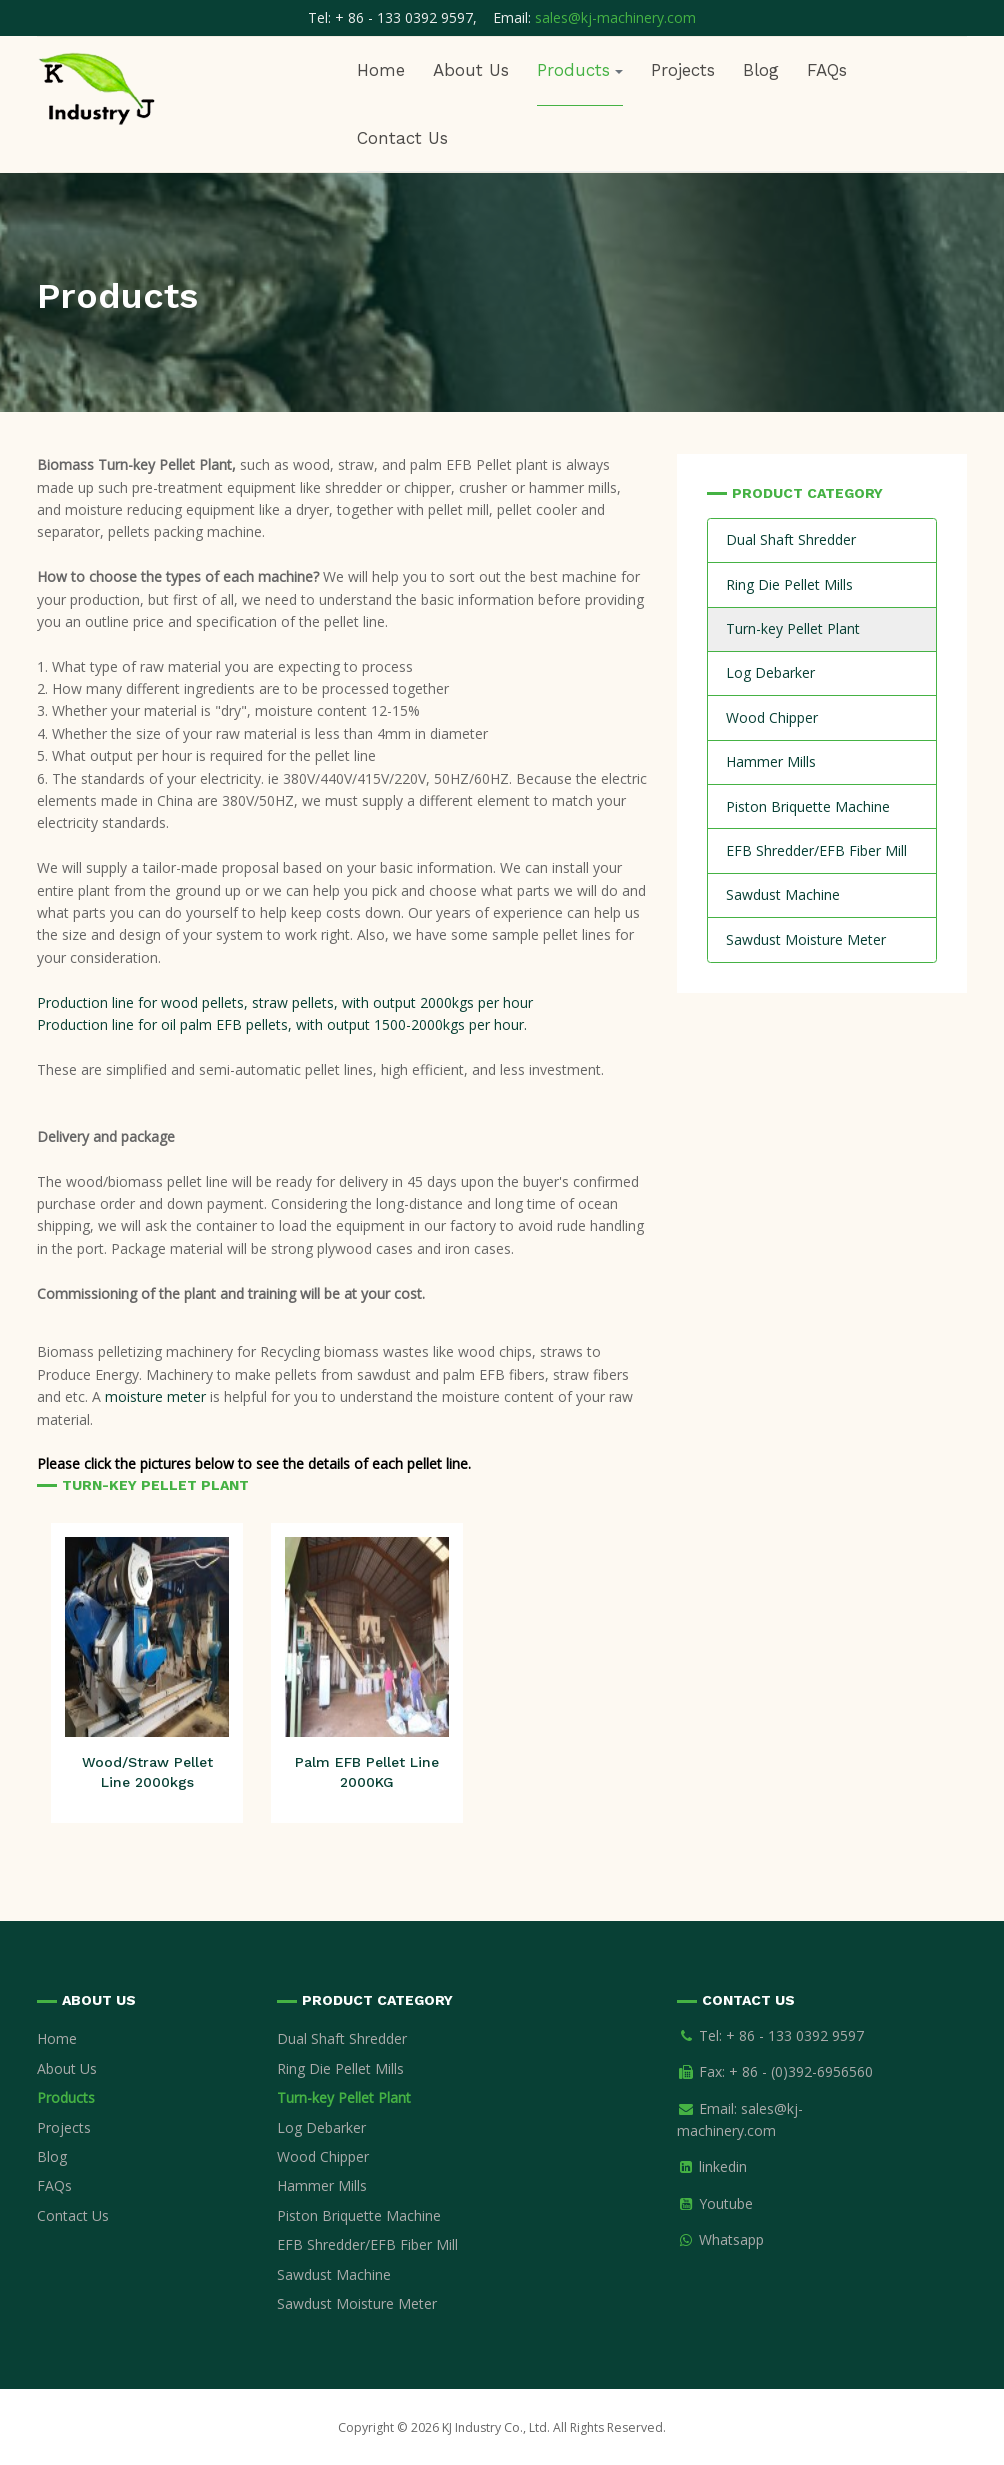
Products (66, 2097)
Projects (683, 70)
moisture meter (155, 1396)
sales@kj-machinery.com (615, 17)
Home (381, 70)
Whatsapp (731, 2239)
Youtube (726, 2203)
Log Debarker (770, 672)
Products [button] (580, 70)
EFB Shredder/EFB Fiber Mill (816, 850)
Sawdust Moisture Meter (806, 939)
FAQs (827, 70)
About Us (471, 70)
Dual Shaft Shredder (791, 539)
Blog (761, 70)
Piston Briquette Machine (808, 806)
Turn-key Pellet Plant (793, 628)
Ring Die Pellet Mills (789, 584)
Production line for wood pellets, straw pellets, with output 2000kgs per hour (285, 1002)
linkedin (723, 2166)
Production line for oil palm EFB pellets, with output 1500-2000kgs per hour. (282, 1024)
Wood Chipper (772, 717)
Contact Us (402, 138)
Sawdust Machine (783, 894)
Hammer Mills (771, 761)
